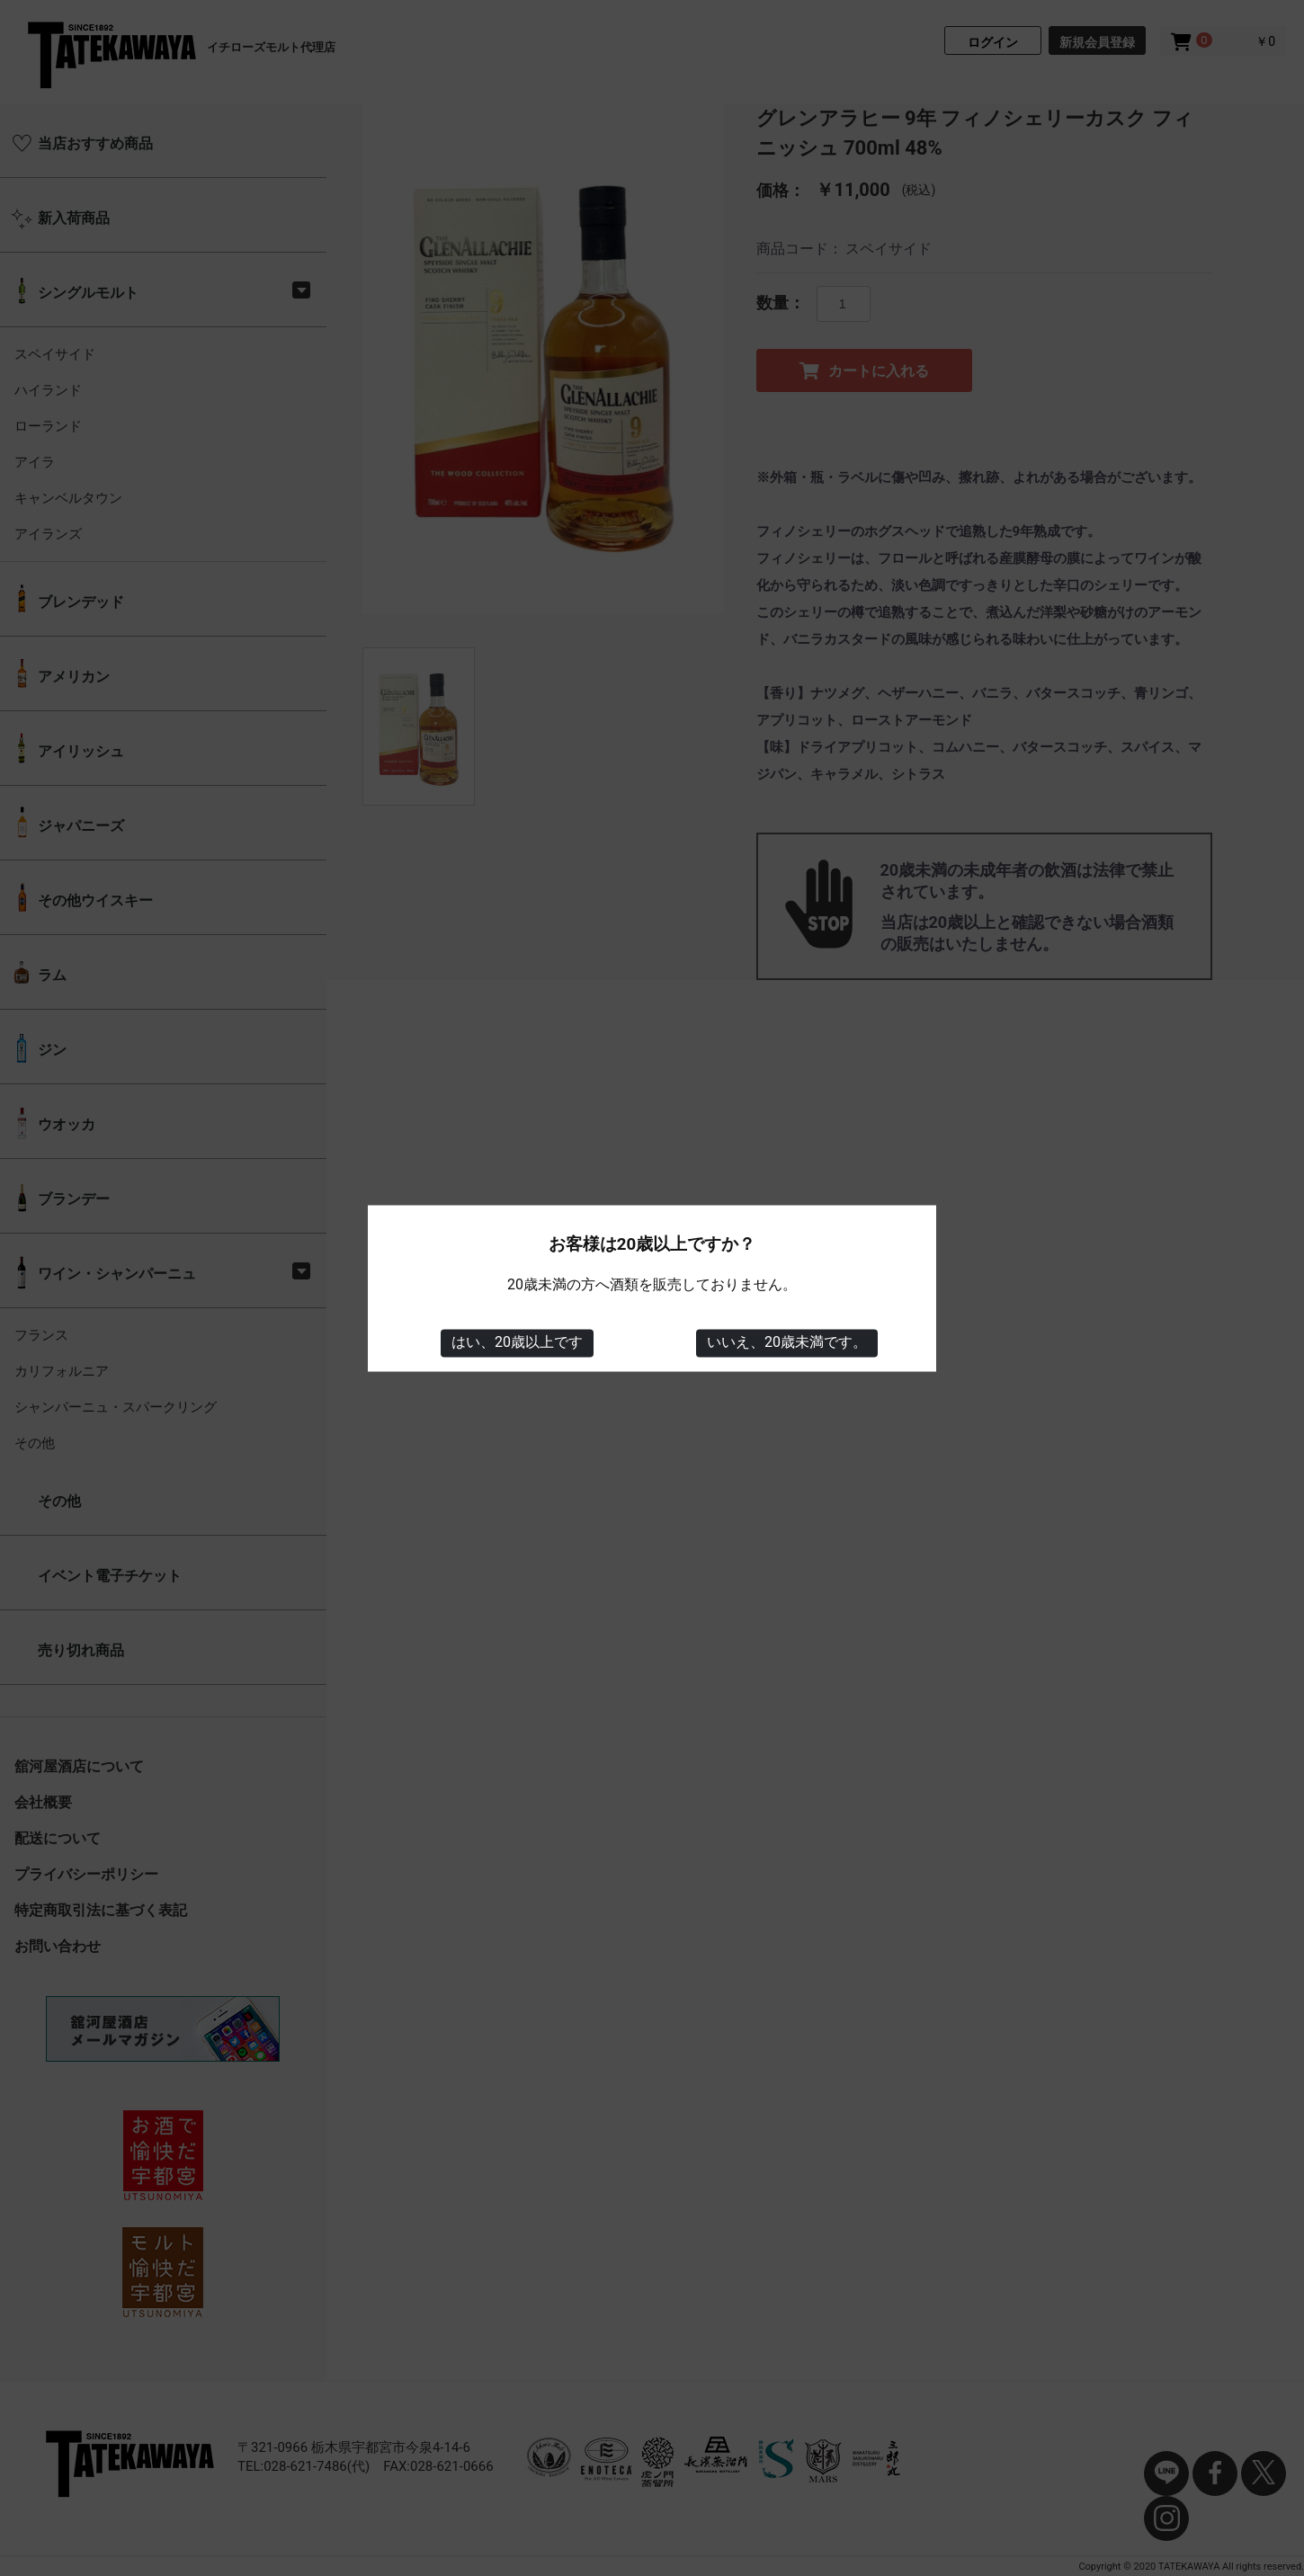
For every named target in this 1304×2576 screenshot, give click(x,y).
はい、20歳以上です (517, 1342)
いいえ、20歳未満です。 (787, 1342)
